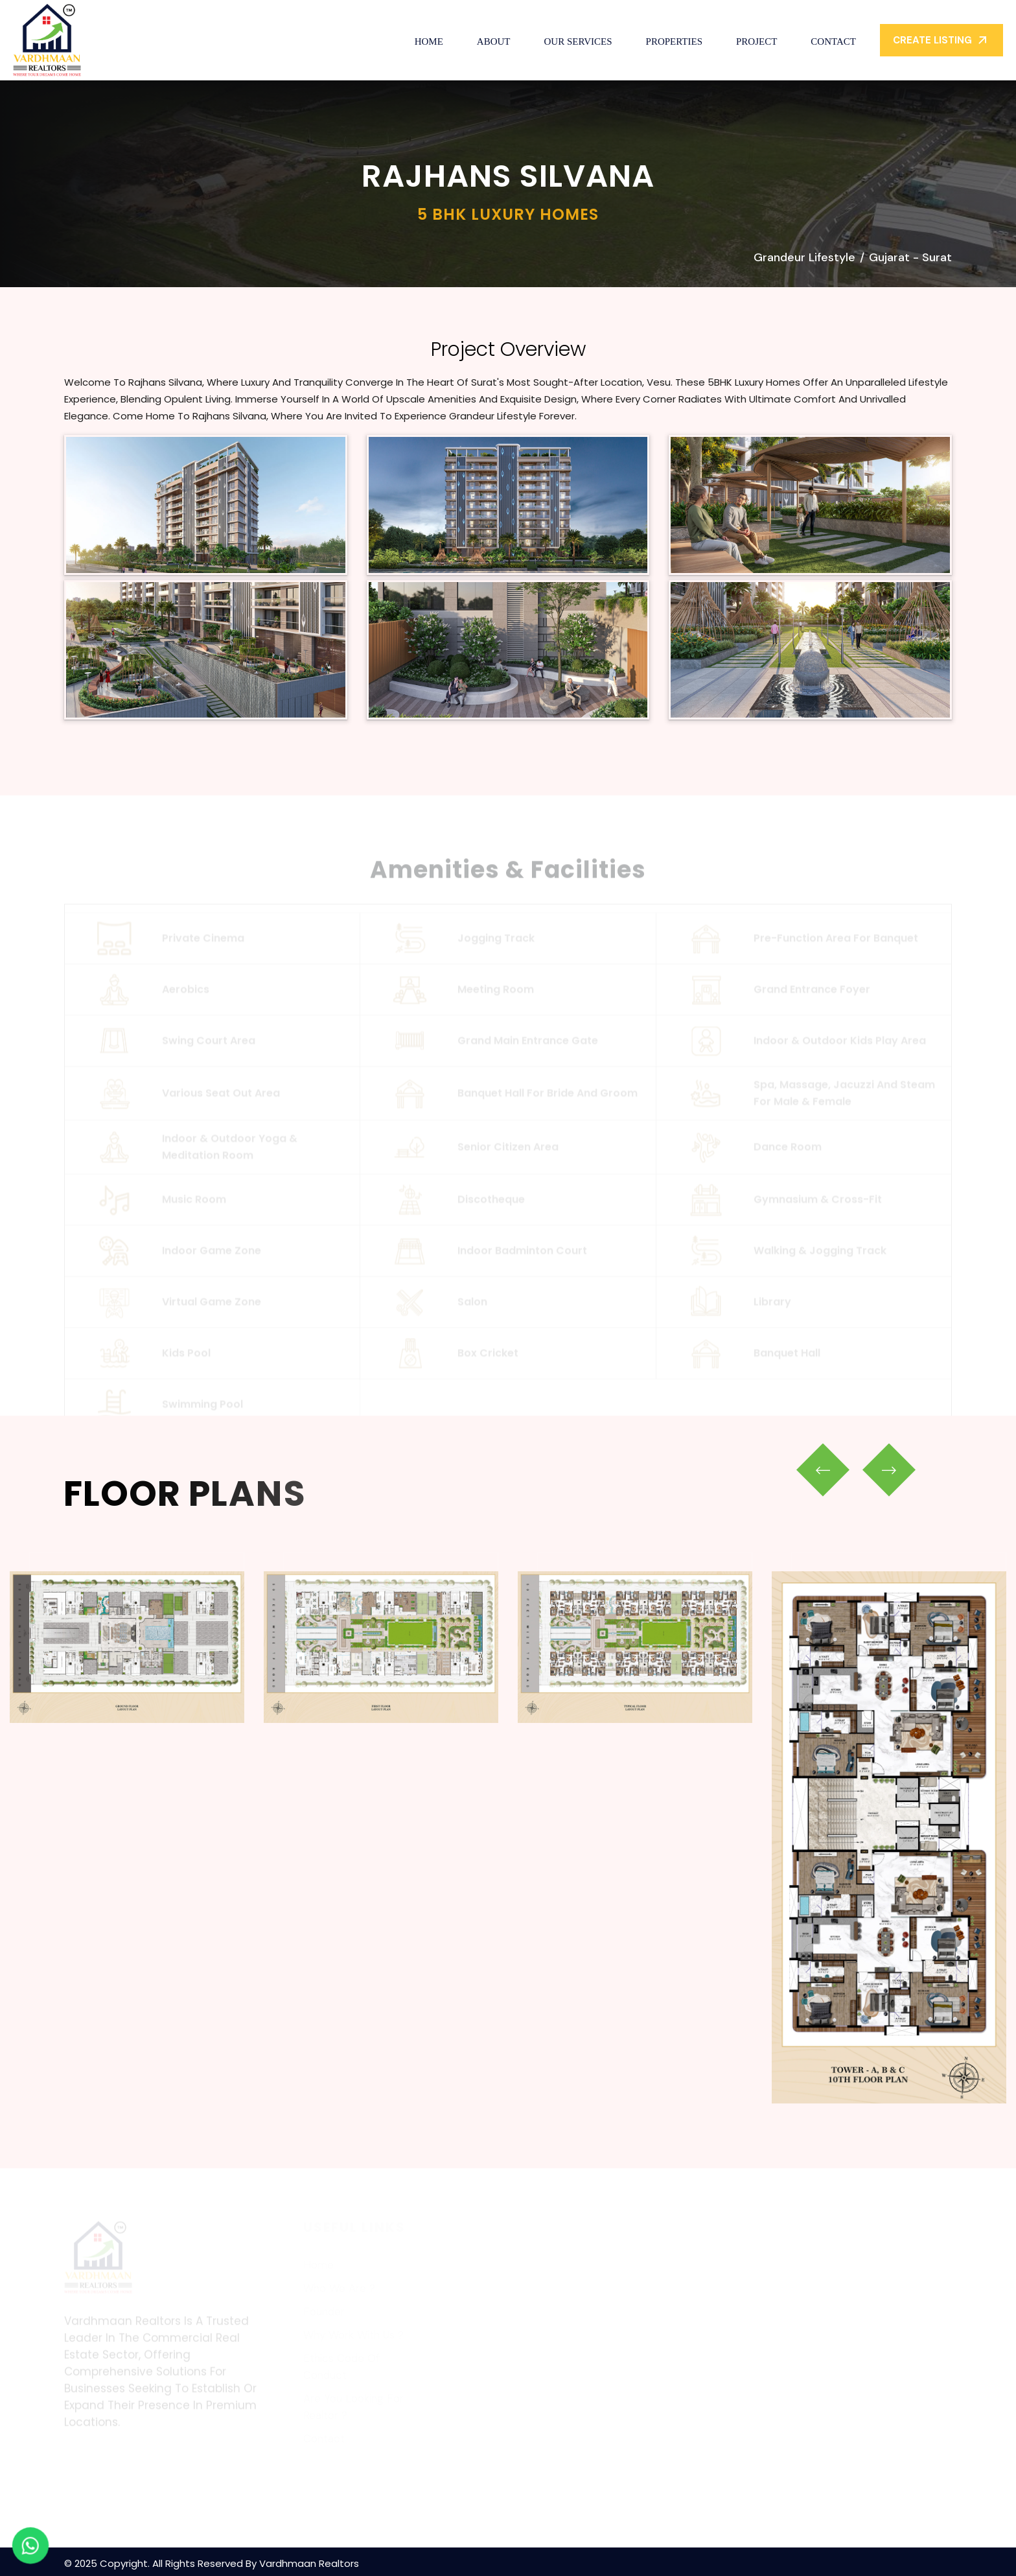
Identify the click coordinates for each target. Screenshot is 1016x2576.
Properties (674, 41)
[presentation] (822, 1470)
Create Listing (941, 39)
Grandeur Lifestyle (804, 257)
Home (429, 41)
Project (756, 41)
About (494, 41)
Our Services (578, 41)
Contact (833, 41)
